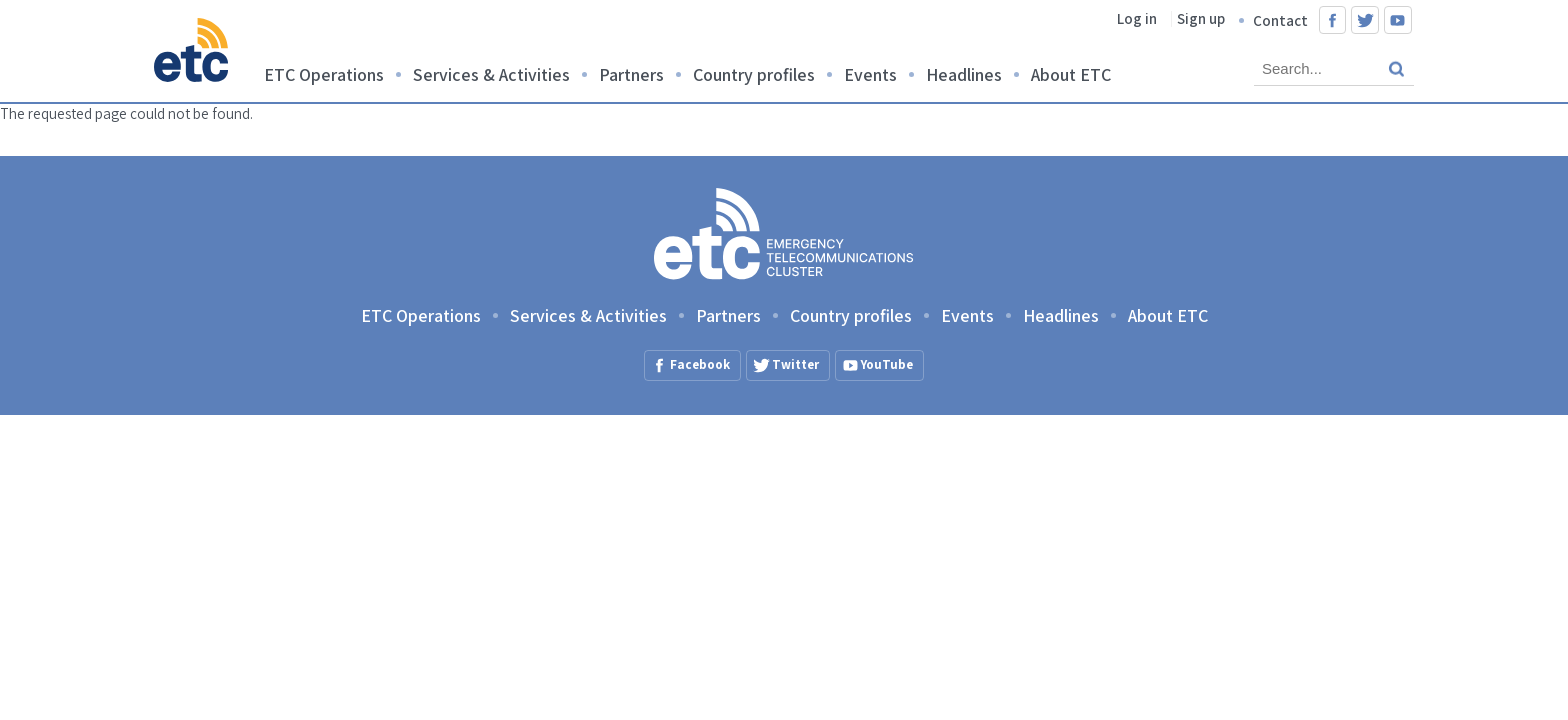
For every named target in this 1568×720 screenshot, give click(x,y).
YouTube (1398, 20)
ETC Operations (324, 74)
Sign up (1201, 18)
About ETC (1071, 74)
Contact (1280, 20)
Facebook (1333, 20)
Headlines (964, 74)
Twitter (1365, 20)
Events (870, 74)
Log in (1137, 18)
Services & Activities (491, 74)
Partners (631, 74)
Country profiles (754, 74)
